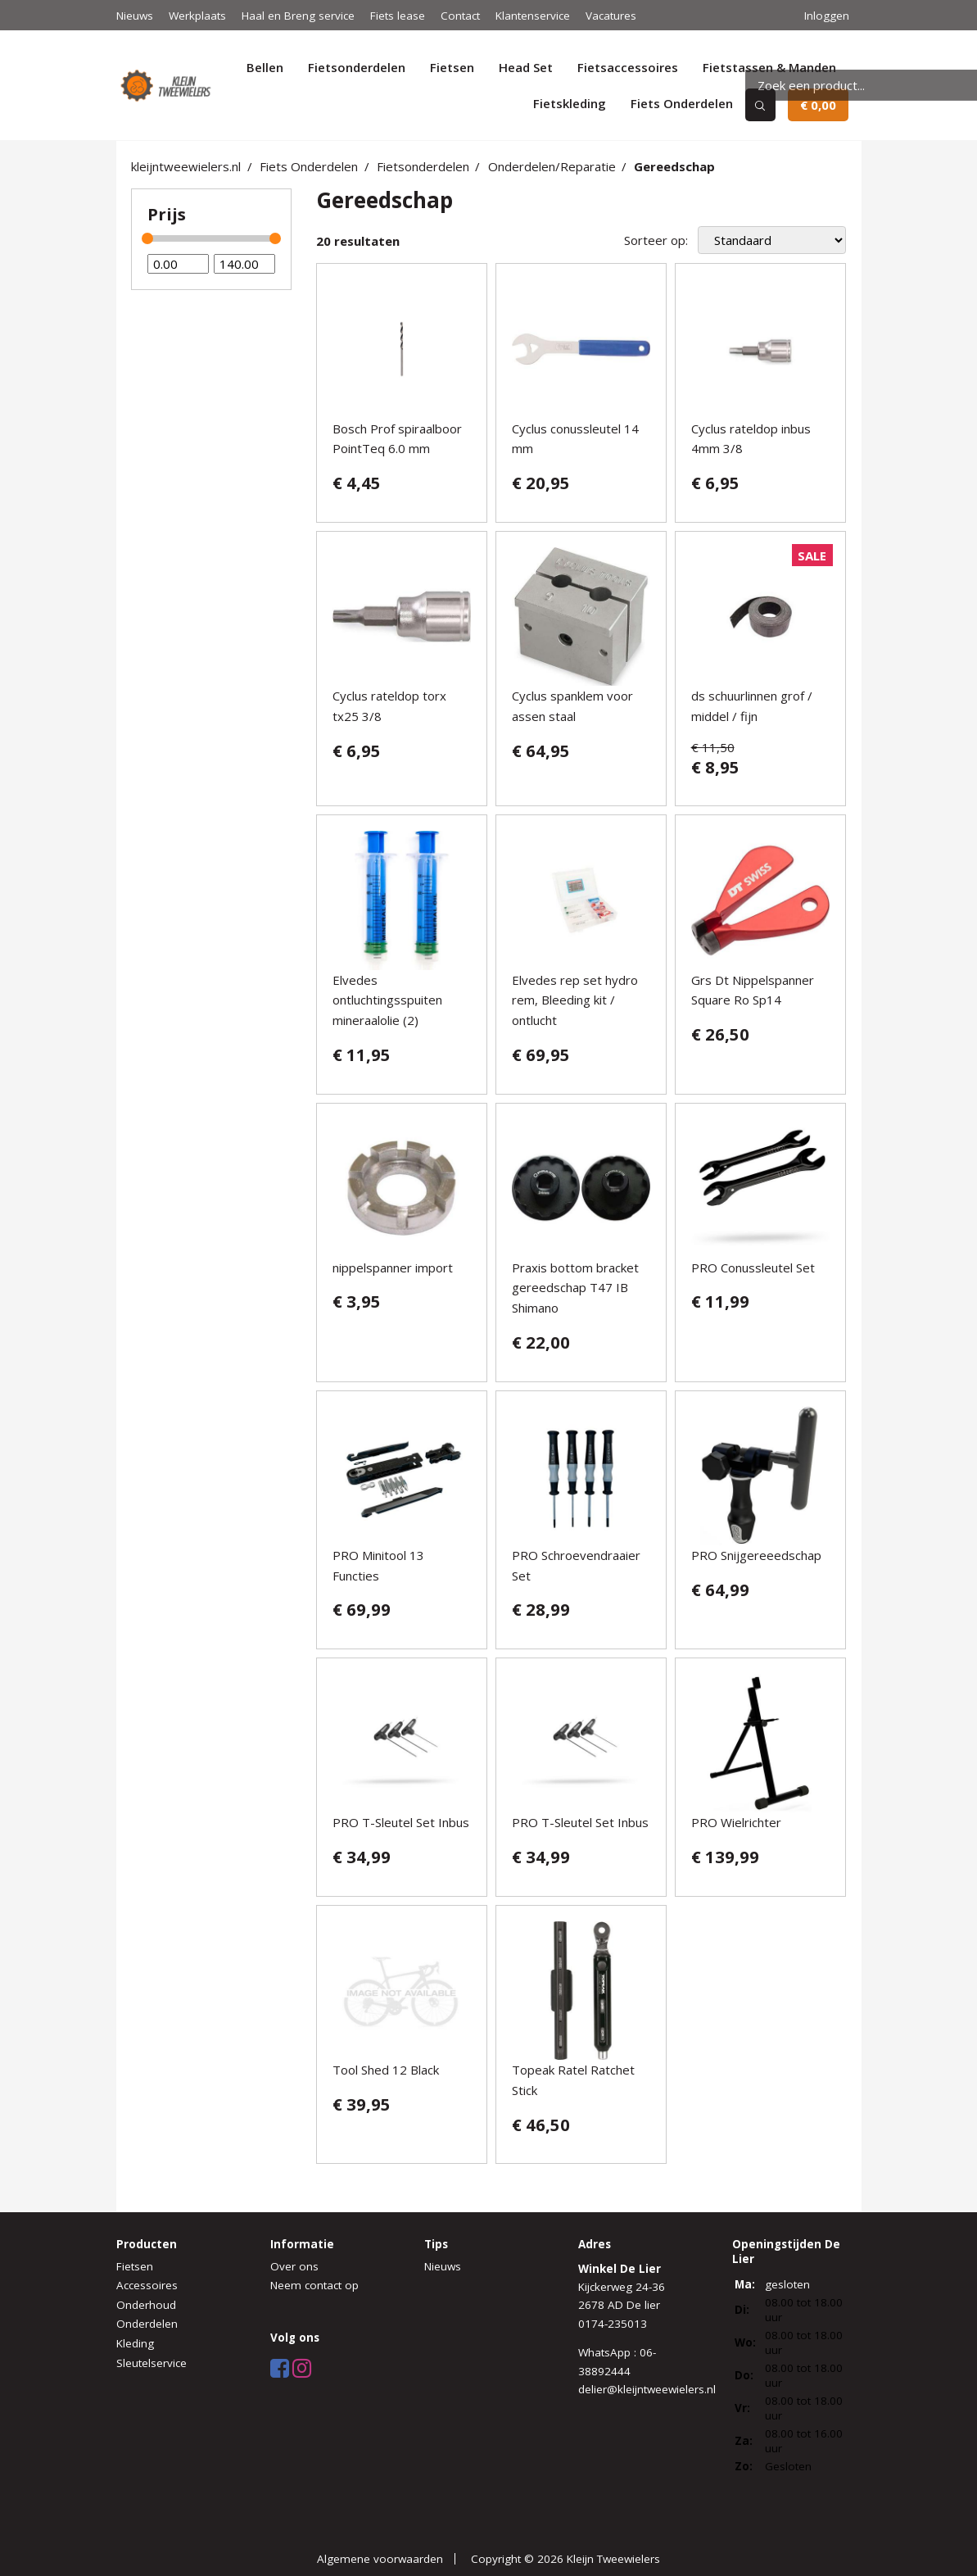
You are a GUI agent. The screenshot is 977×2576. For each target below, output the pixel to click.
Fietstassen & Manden (769, 67)
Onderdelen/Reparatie (552, 166)
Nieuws (134, 15)
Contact (460, 15)
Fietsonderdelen (356, 67)
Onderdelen (147, 2323)
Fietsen (452, 67)
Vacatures (611, 15)
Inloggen (826, 15)
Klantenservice (532, 15)
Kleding (135, 2343)
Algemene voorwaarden (380, 2558)
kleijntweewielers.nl (186, 166)
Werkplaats (197, 15)
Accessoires (147, 2285)
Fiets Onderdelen (682, 103)
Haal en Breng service (298, 15)
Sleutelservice (151, 2363)
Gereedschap (674, 166)
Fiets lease (397, 15)
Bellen (265, 67)
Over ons (294, 2266)
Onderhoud (146, 2304)
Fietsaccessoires (627, 67)
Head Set (526, 67)
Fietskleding (569, 103)
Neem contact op (314, 2285)
